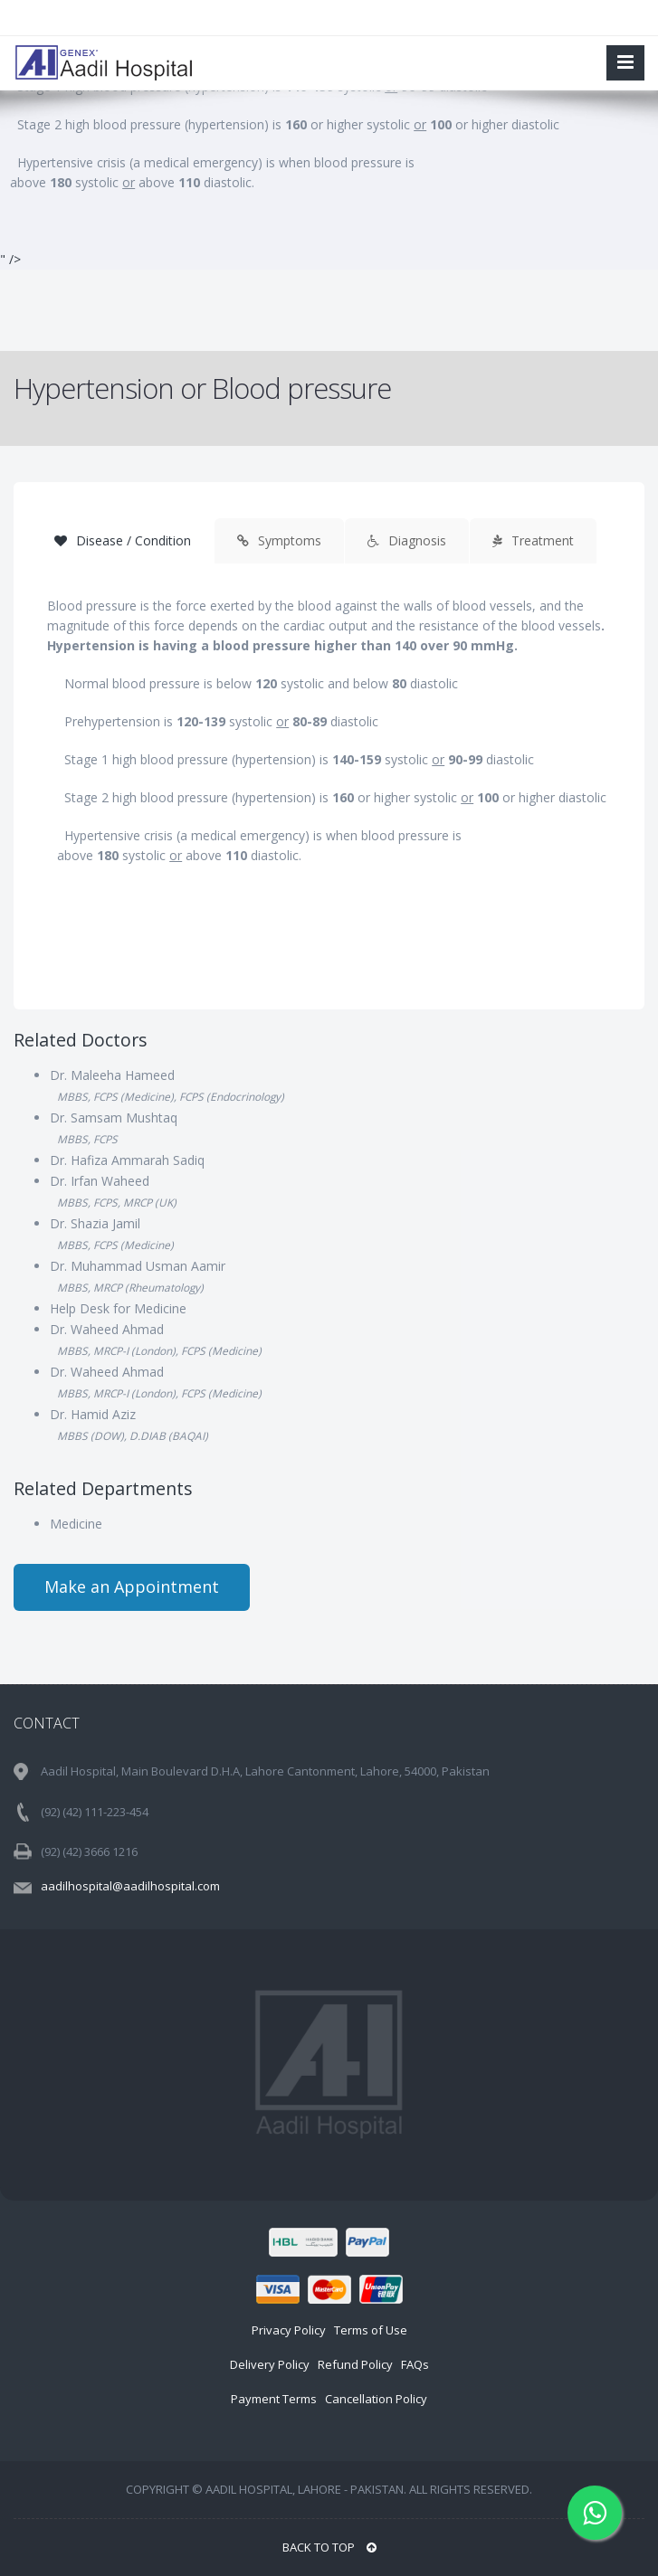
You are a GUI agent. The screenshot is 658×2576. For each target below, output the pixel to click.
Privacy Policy (289, 2330)
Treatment (533, 540)
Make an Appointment (131, 1586)
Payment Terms (274, 2399)
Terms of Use (370, 2330)
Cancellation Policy (376, 2399)
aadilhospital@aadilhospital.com (130, 1886)
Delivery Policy (270, 2364)
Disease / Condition (122, 540)
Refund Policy (355, 2364)
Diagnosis (406, 540)
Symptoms (279, 540)
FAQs (415, 2364)
